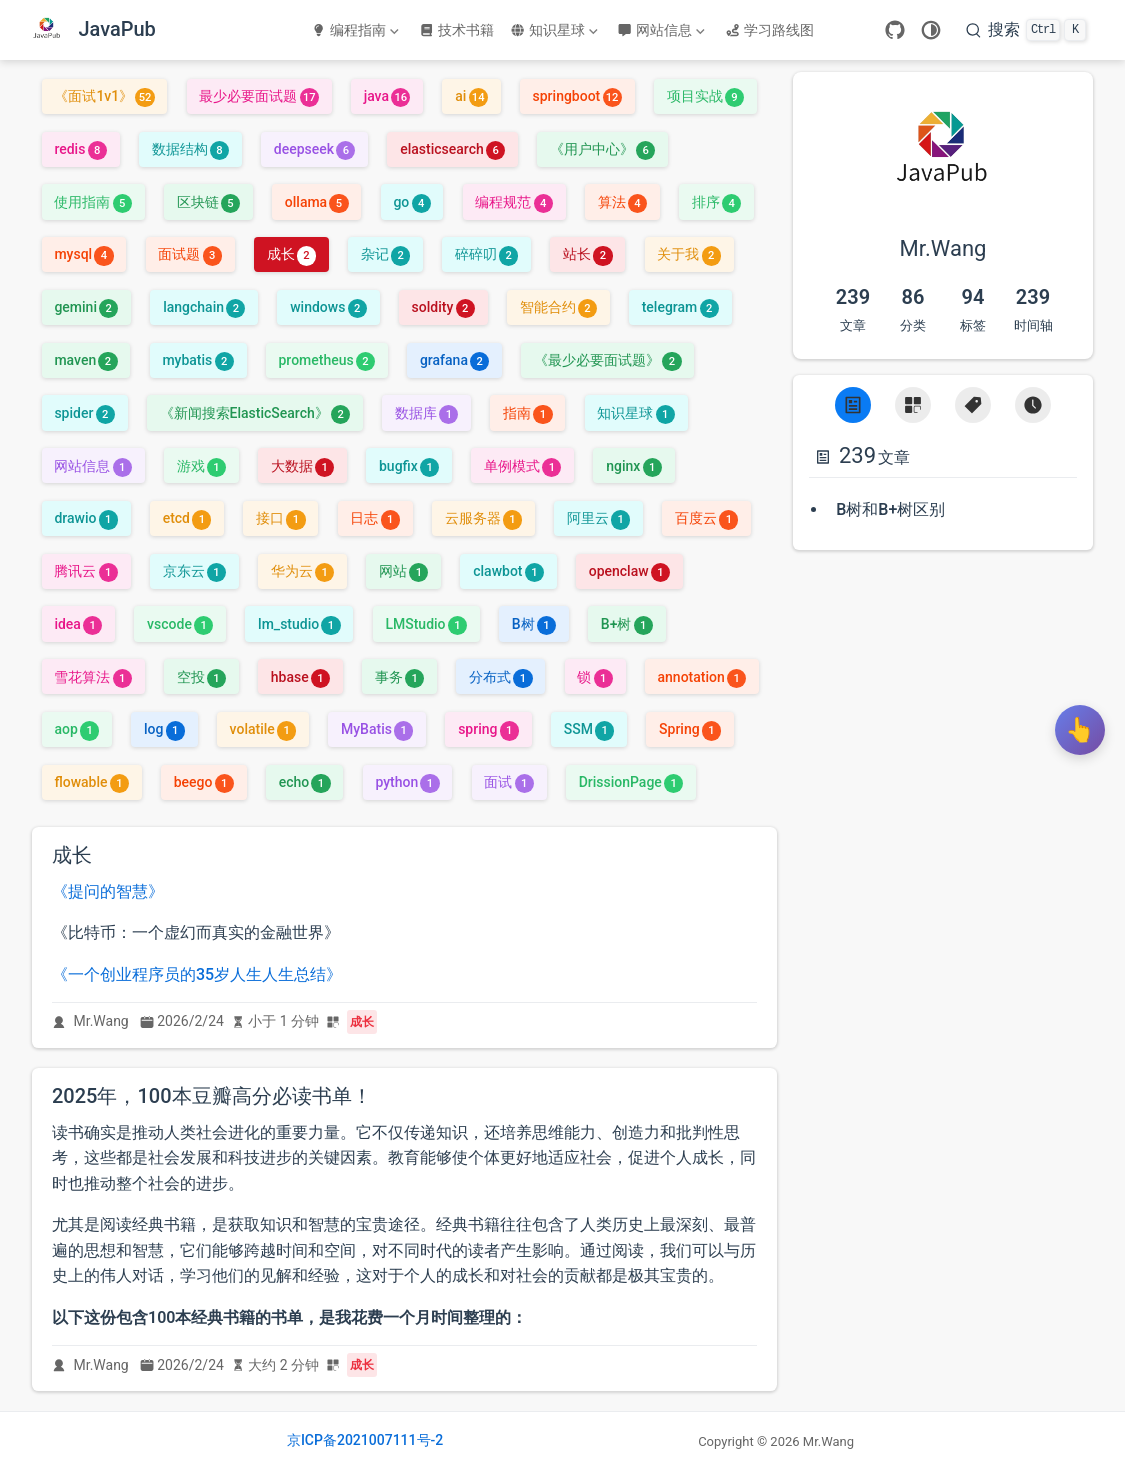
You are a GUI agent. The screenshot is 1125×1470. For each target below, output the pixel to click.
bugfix (409, 466)
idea (78, 624)
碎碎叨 (486, 254)
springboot (577, 96)
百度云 (706, 518)
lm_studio (299, 624)
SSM (589, 729)
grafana (454, 360)
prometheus (327, 360)
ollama (317, 202)
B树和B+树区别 (890, 509)
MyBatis (377, 729)
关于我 (688, 254)
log (164, 729)
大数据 (302, 466)
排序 (716, 202)
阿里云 (598, 518)
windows (328, 307)
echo (305, 782)
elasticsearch (452, 149)
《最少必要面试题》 (607, 360)
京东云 (194, 571)
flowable (91, 782)
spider (84, 413)
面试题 (189, 254)
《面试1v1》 (104, 96)
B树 (534, 624)
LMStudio (426, 624)
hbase (300, 677)
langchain (204, 307)
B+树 (627, 624)
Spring (690, 729)
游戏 (201, 466)
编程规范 (513, 202)
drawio (85, 518)
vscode (180, 624)
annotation (702, 677)
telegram (680, 307)
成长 (291, 254)
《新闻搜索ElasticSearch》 (255, 413)
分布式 (500, 677)
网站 (403, 571)
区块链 (208, 202)
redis (80, 149)
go (411, 202)
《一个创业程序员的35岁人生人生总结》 (197, 974)
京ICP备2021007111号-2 (365, 1440)
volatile (263, 729)
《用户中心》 (602, 149)
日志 (374, 518)
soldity (443, 307)
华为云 (302, 571)
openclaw (629, 571)
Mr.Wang (101, 1021)
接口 (280, 518)
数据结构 (190, 149)
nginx (634, 466)
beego (204, 782)
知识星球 (554, 30)
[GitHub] (895, 30)
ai (471, 96)
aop (76, 729)
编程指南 (355, 30)
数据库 (426, 413)
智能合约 (558, 307)
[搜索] (1026, 30)
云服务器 (483, 518)
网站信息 (661, 30)
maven (85, 360)
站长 (587, 254)
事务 (399, 677)
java (387, 96)
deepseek (315, 149)
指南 (527, 413)
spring (488, 729)
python (407, 782)
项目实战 (705, 96)
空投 (201, 677)
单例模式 (522, 466)
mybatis (197, 360)
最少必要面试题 (258, 96)
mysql (83, 254)
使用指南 (92, 202)
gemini (86, 307)
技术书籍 (456, 30)
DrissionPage (631, 782)
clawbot (508, 571)
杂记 (385, 254)
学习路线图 (769, 30)
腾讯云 (85, 571)
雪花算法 (92, 677)
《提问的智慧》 (108, 891)
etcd (187, 518)
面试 (508, 782)
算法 (622, 202)
